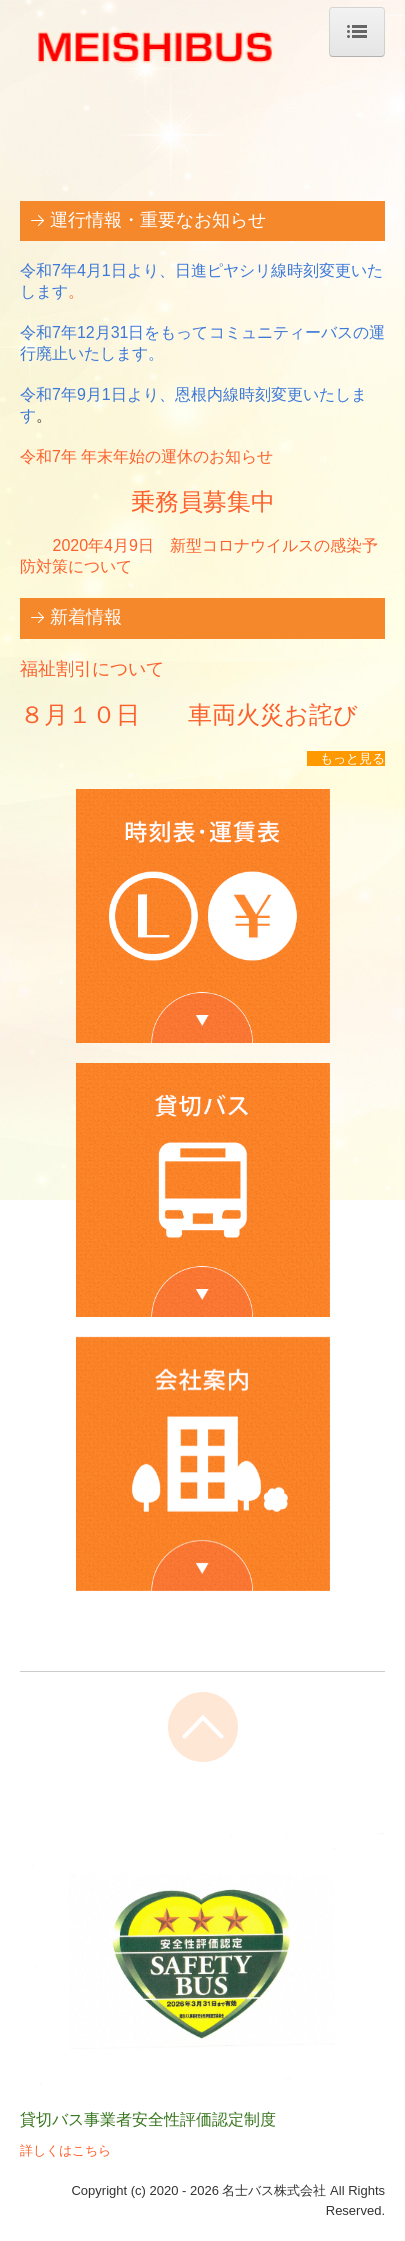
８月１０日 (92, 715)
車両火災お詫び (261, 715)
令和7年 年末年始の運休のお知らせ (146, 456)
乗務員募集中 (203, 502)
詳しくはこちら (65, 2150)
